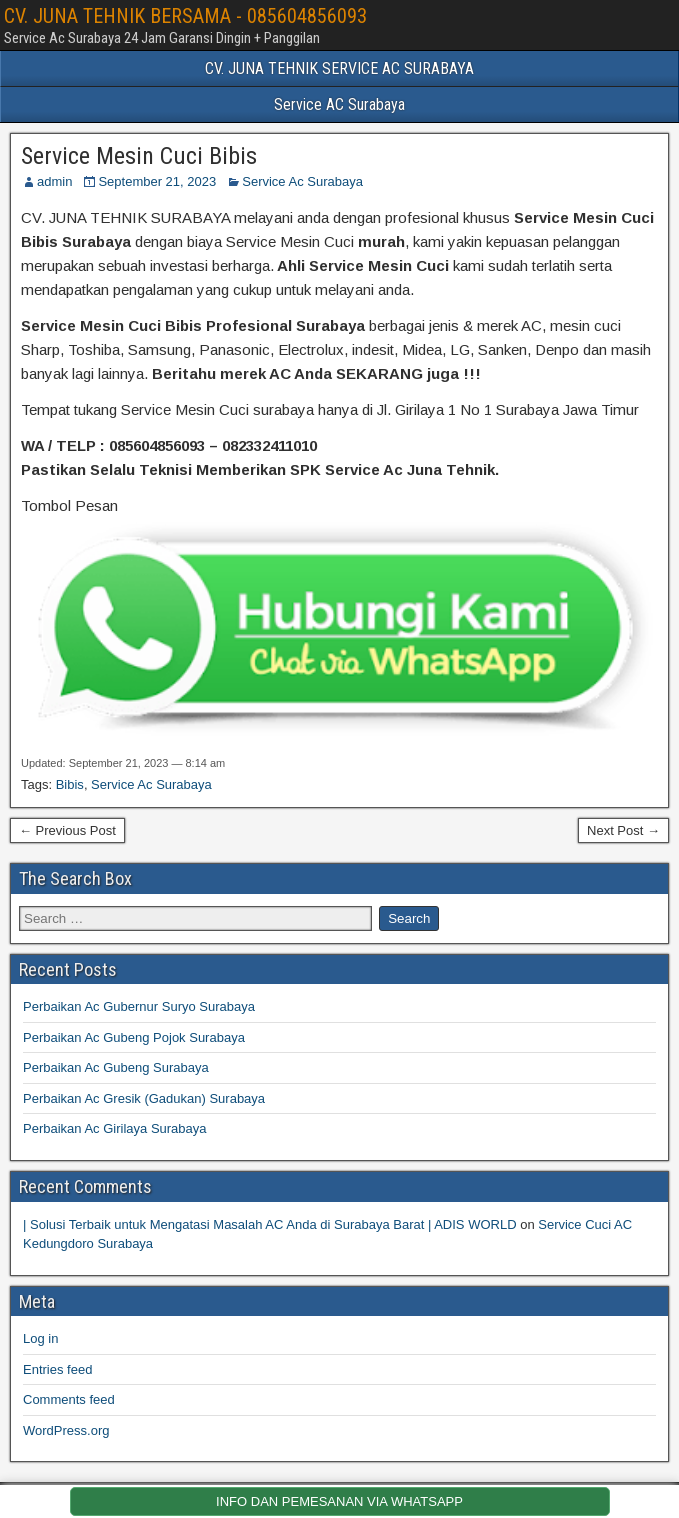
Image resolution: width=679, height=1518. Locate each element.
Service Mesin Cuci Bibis (139, 156)
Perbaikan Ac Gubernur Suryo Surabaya (139, 1006)
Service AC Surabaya (339, 104)
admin (54, 181)
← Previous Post (67, 830)
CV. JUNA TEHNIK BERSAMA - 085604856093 (185, 16)
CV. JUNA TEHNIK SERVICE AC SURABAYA (339, 68)
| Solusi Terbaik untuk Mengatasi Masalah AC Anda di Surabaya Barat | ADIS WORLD (270, 1224)
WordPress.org (66, 1430)
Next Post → (623, 830)
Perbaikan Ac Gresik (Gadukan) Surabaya (144, 1098)
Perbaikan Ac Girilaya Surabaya (115, 1128)
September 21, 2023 (157, 181)
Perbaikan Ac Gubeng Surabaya (116, 1067)
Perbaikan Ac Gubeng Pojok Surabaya (134, 1037)
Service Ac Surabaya (302, 181)
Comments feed (69, 1399)
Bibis (70, 784)
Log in (40, 1338)
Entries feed (57, 1369)
